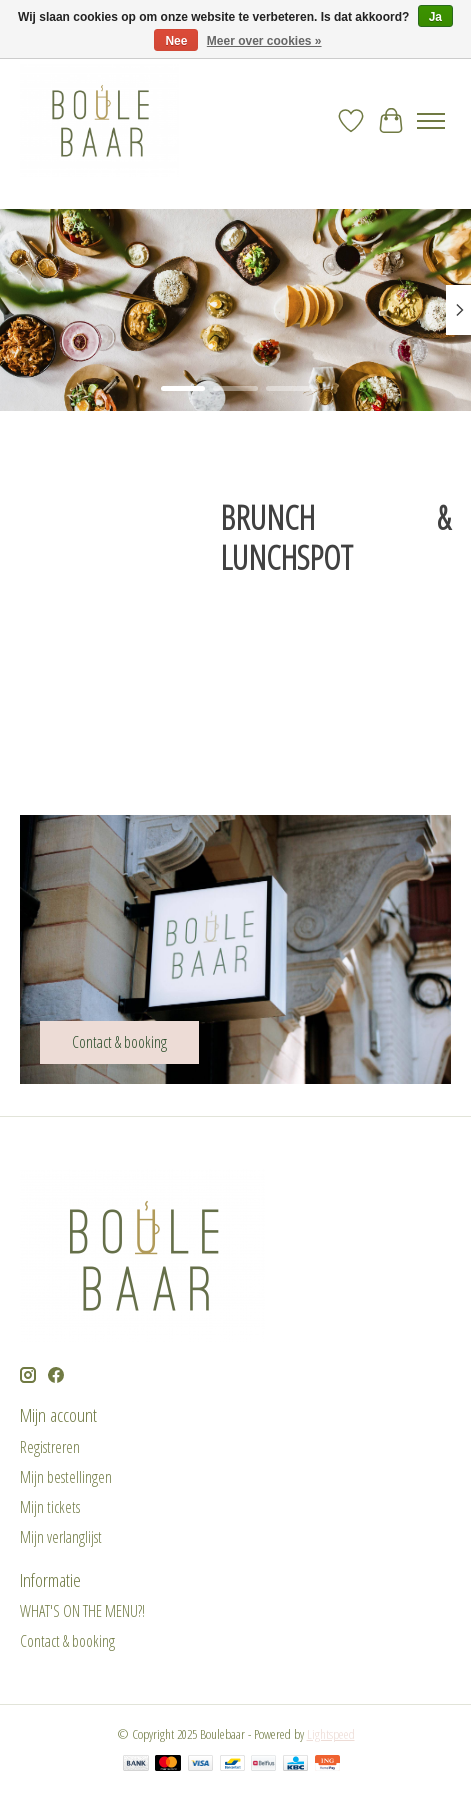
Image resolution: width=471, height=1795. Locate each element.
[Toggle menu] (431, 121)
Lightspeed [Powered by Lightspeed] (331, 1734)
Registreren (50, 1447)
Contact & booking (67, 1641)
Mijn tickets (50, 1507)
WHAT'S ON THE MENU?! (82, 1611)
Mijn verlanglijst (61, 1537)
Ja (435, 17)
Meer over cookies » (264, 41)
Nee (176, 41)
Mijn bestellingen (66, 1477)
